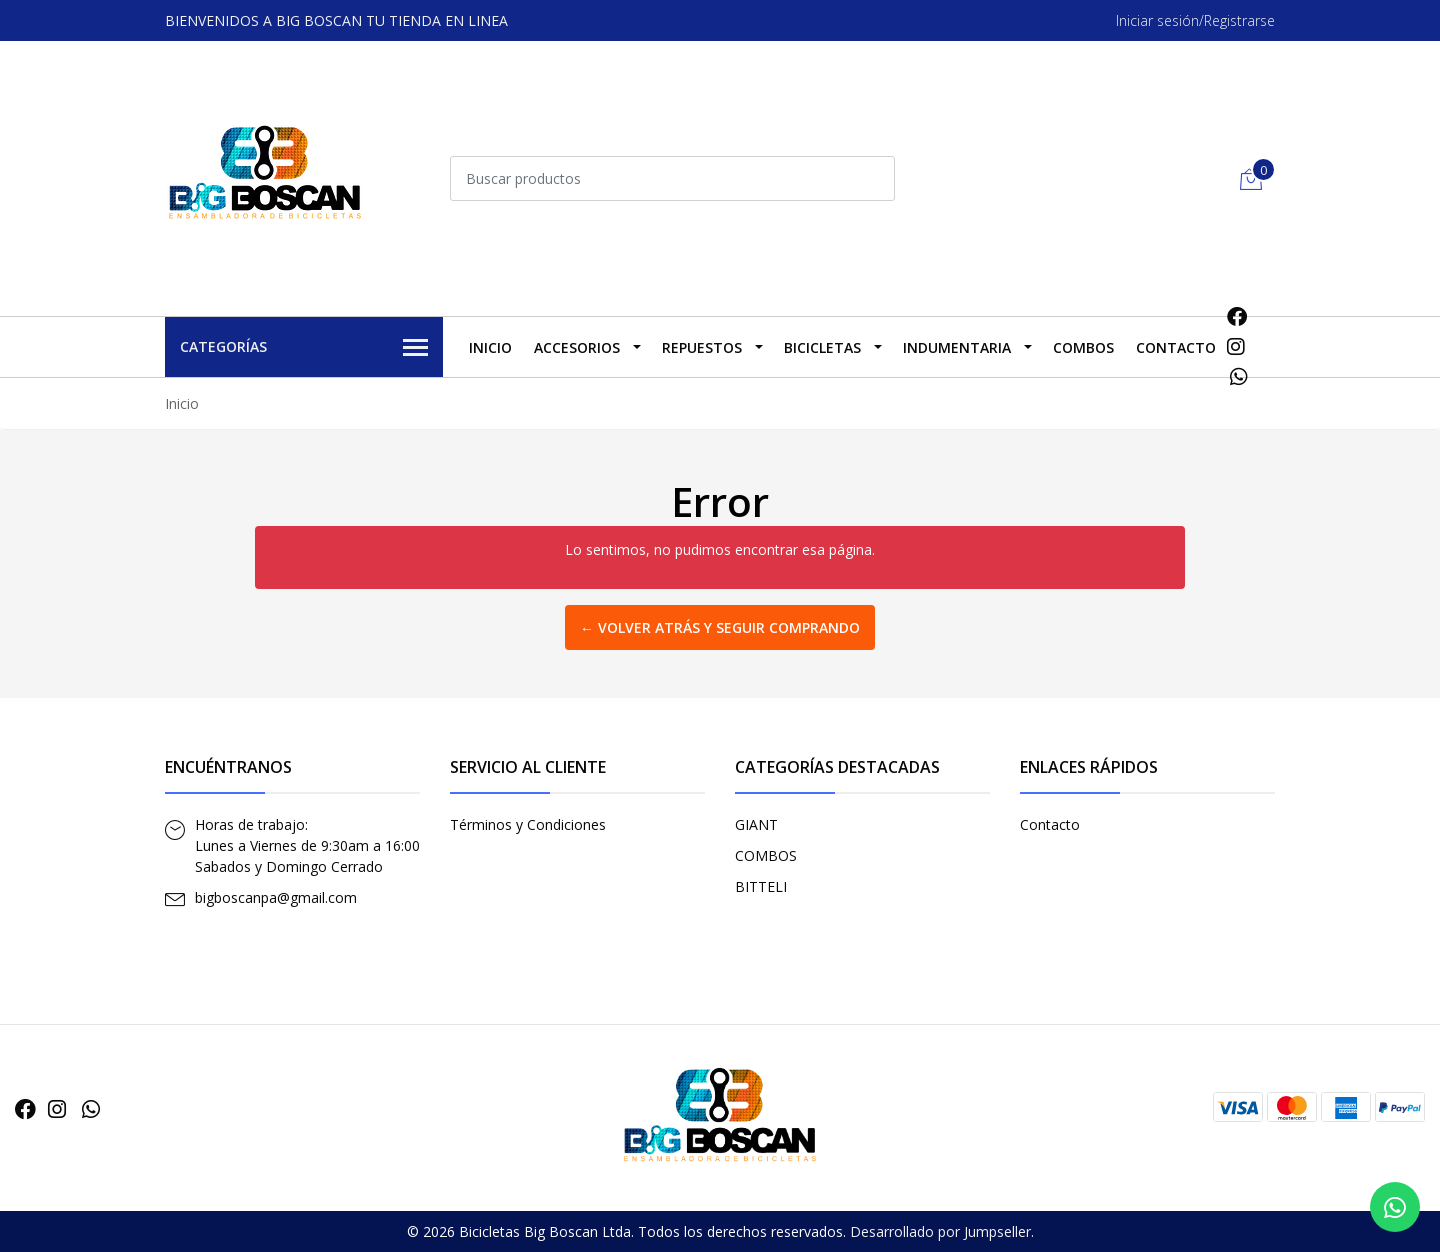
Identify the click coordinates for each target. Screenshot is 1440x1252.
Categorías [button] (304, 348)
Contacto (1176, 347)
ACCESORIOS (577, 347)
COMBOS (1083, 347)
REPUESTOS (702, 347)
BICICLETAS (822, 347)
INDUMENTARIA (957, 347)
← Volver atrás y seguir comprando (720, 627)
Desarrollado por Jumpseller (940, 1231)
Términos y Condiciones (528, 824)
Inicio (490, 347)
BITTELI (761, 886)
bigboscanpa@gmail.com (276, 897)
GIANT (756, 824)
